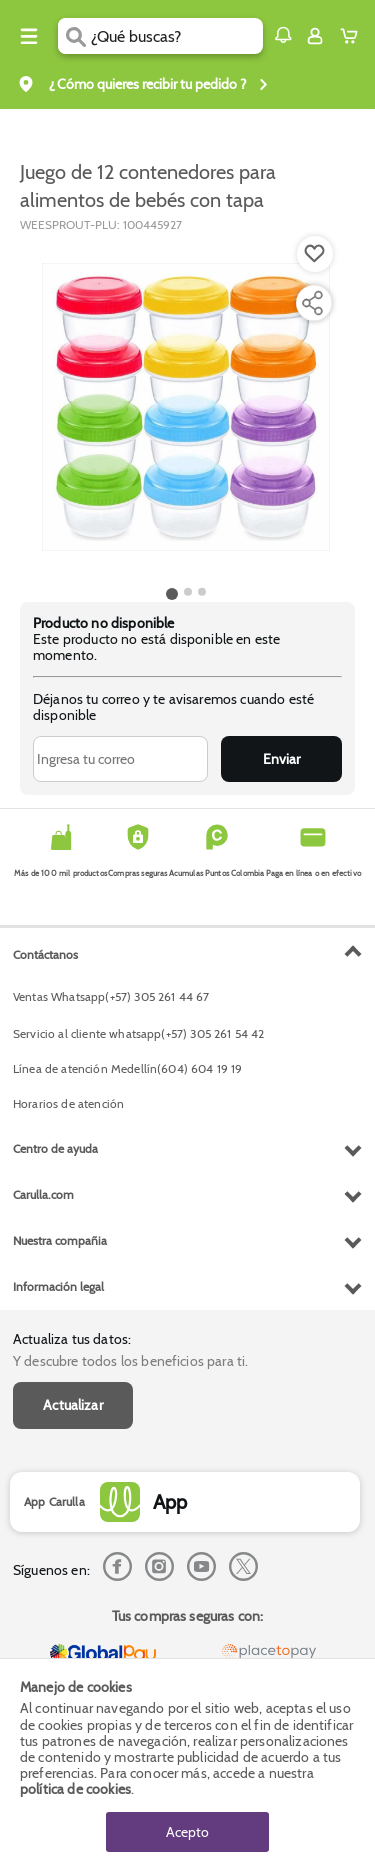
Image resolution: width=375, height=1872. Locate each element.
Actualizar (73, 1405)
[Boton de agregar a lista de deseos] (315, 254)
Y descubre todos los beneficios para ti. (130, 1361)
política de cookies (75, 1789)
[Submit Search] (74, 36)
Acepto (187, 1832)
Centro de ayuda (55, 1148)
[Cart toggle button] (353, 36)
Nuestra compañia (60, 1240)
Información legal (58, 1286)
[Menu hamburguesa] (29, 36)
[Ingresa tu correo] (120, 759)
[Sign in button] (315, 36)
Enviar (281, 759)
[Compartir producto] (312, 303)
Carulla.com (43, 1194)
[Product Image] (186, 407)
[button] (283, 35)
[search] (176, 36)
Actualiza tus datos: (72, 1339)
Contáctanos (45, 954)
